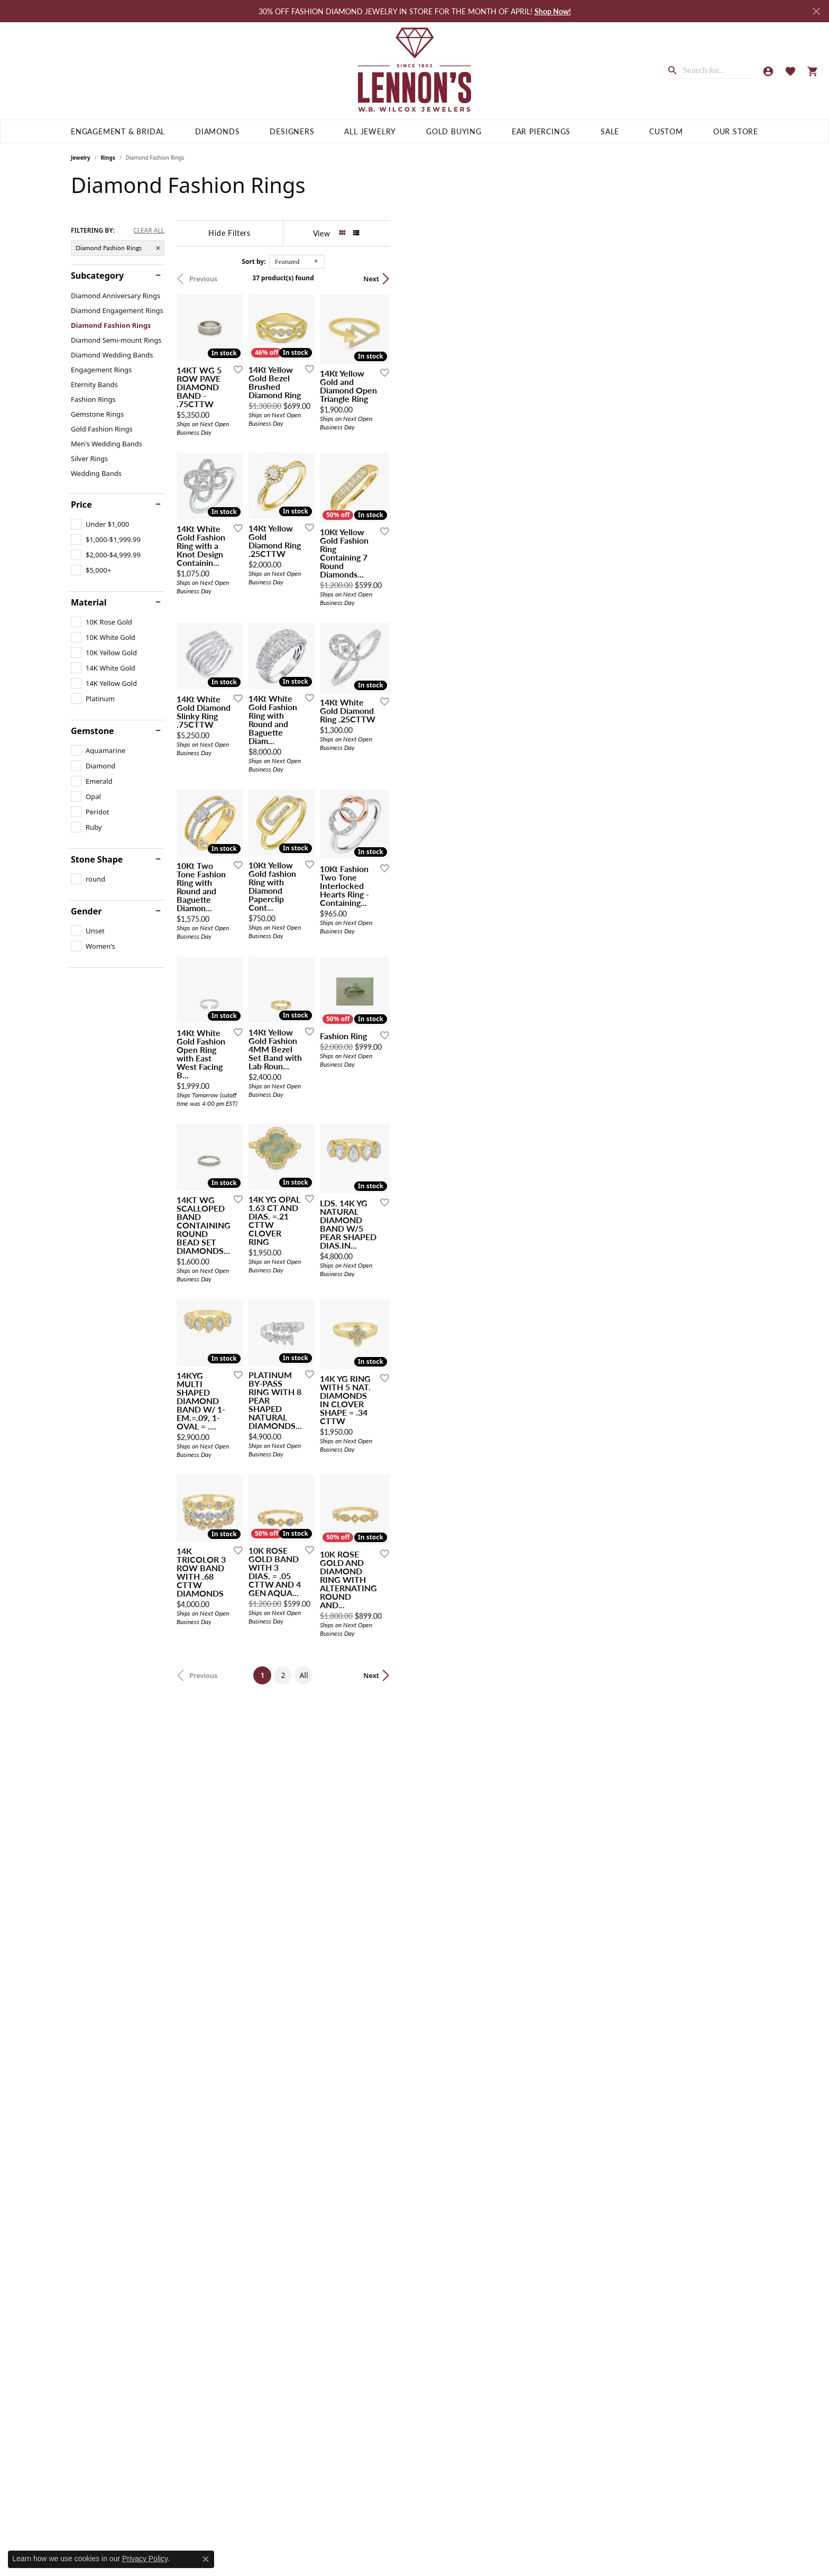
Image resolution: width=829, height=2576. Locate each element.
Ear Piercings (541, 131)
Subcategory (97, 275)
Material (88, 602)
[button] (768, 70)
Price (81, 504)
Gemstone (92, 731)
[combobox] (717, 70)
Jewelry (80, 157)
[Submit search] (675, 69)
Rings (108, 157)
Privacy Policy (145, 2558)
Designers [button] (292, 131)
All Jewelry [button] (370, 131)
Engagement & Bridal (118, 131)
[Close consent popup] (205, 2559)
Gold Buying (454, 131)
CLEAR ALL (148, 230)
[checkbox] (100, 524)
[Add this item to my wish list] (358, 492)
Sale (610, 131)
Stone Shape (97, 859)
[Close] (816, 11)
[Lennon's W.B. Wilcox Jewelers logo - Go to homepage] (415, 70)
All (488, 2304)
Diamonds (217, 131)
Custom (666, 131)
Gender (86, 911)
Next (740, 278)
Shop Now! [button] (553, 11)
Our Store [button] (735, 131)
